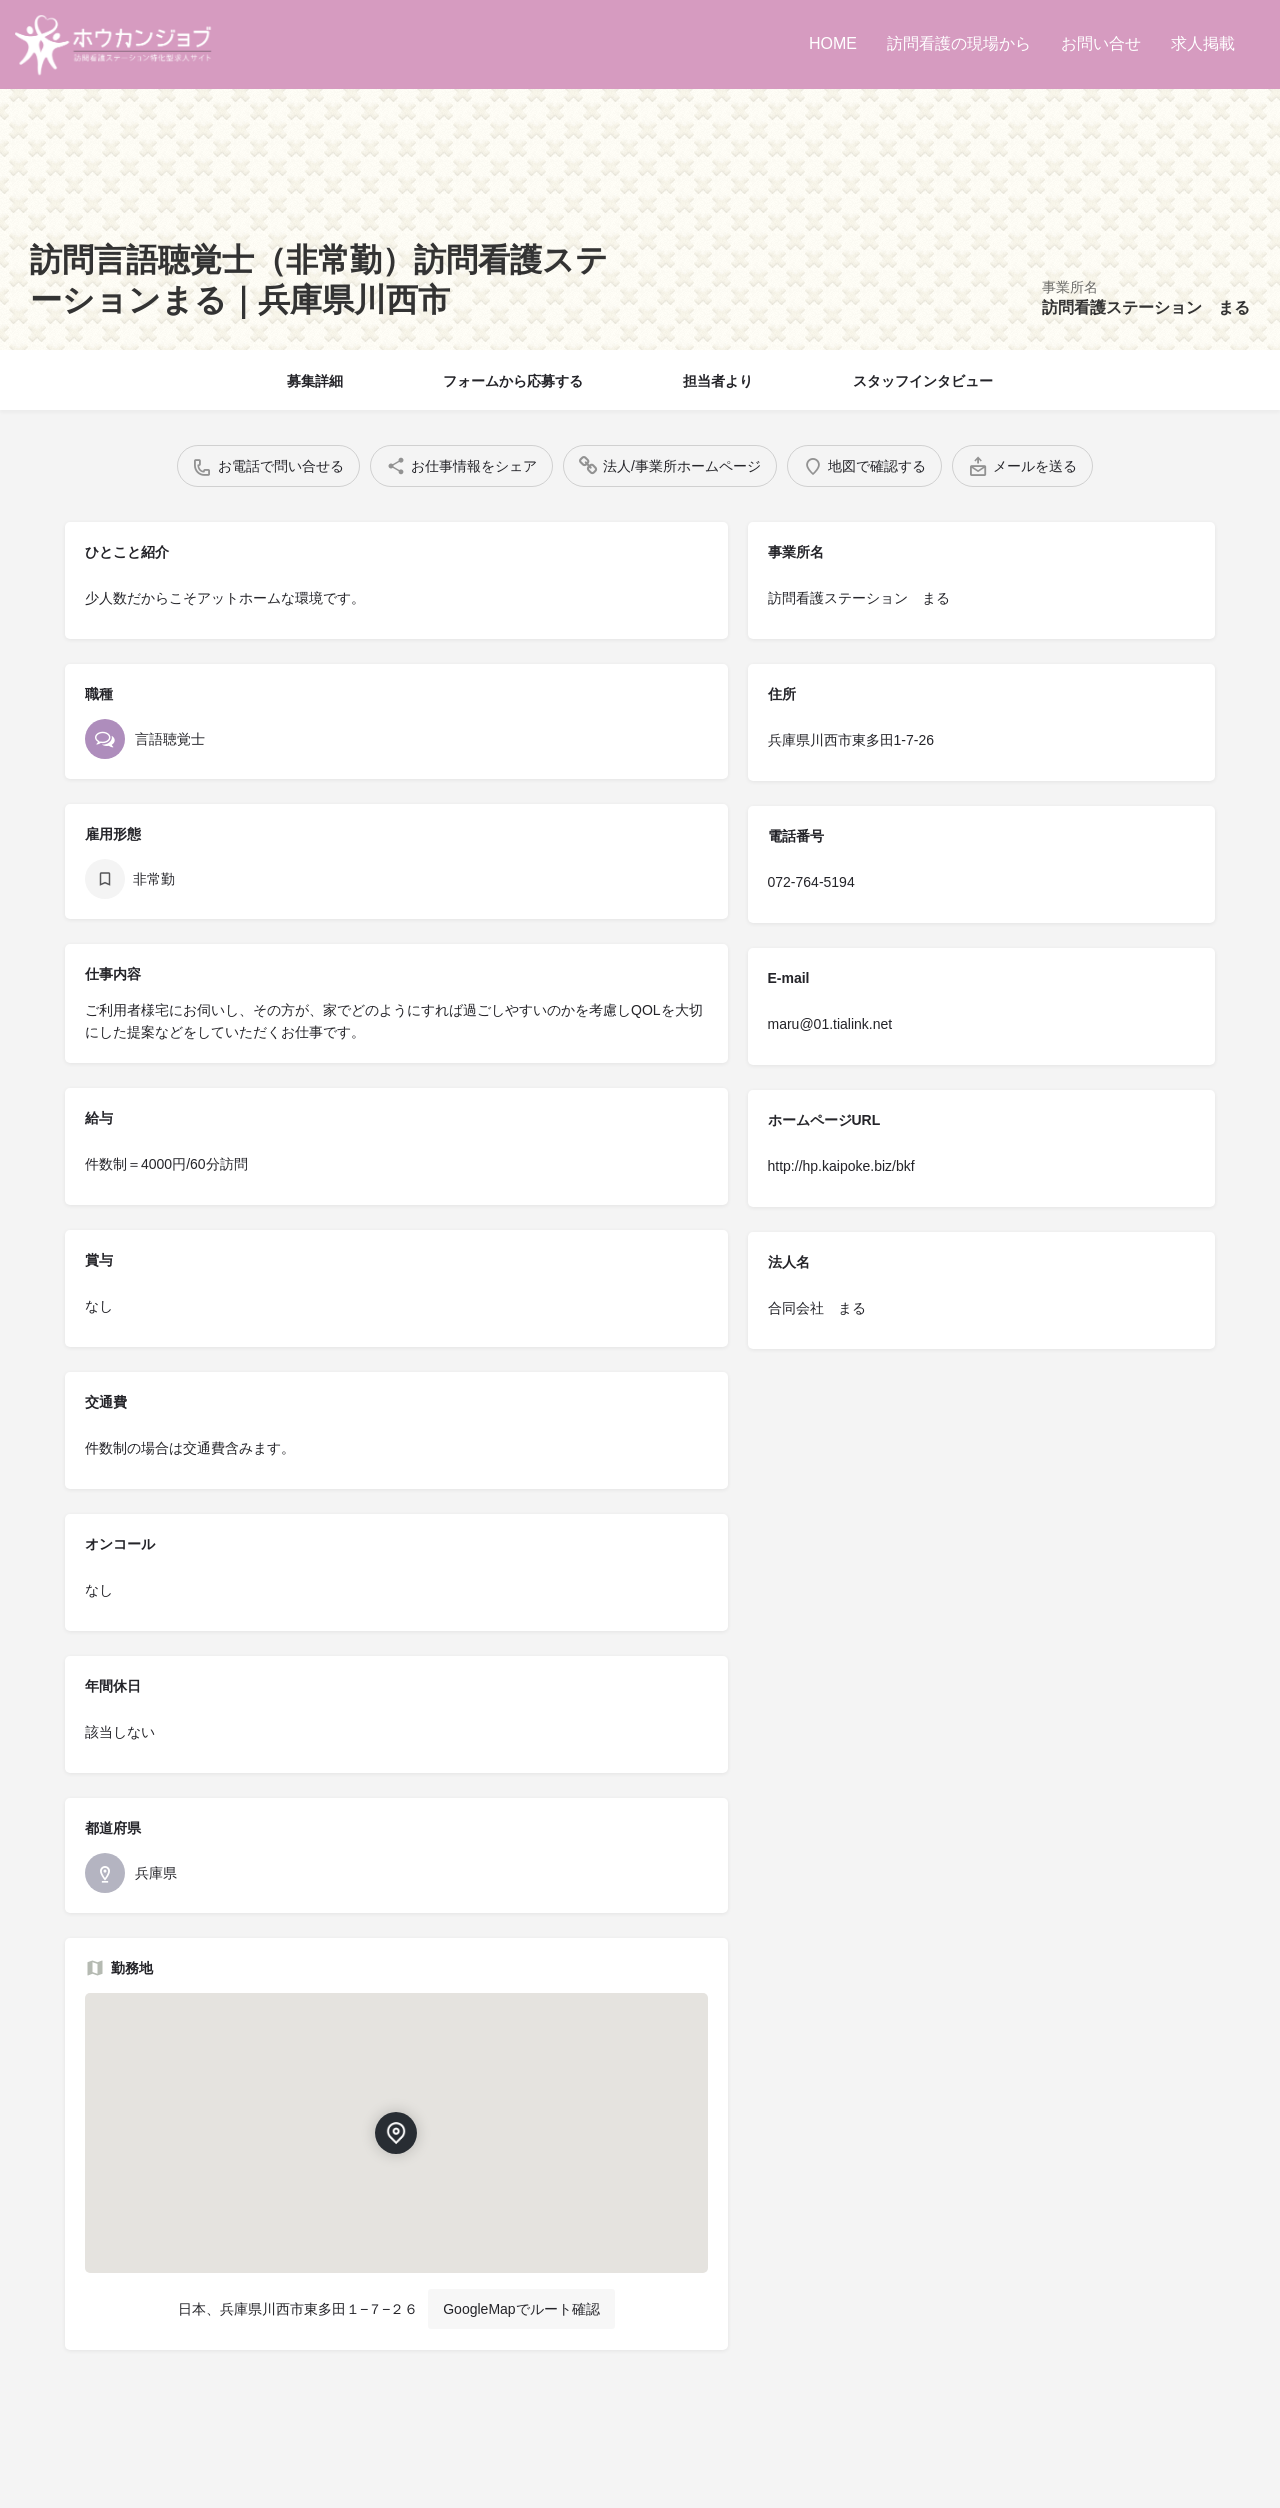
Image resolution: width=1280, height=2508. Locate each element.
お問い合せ (1101, 43)
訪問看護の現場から (959, 43)
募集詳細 (315, 381)
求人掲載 (1203, 43)
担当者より (718, 381)
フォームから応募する (513, 381)
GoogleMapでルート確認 (521, 2309)
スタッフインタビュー (923, 381)
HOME (833, 43)
